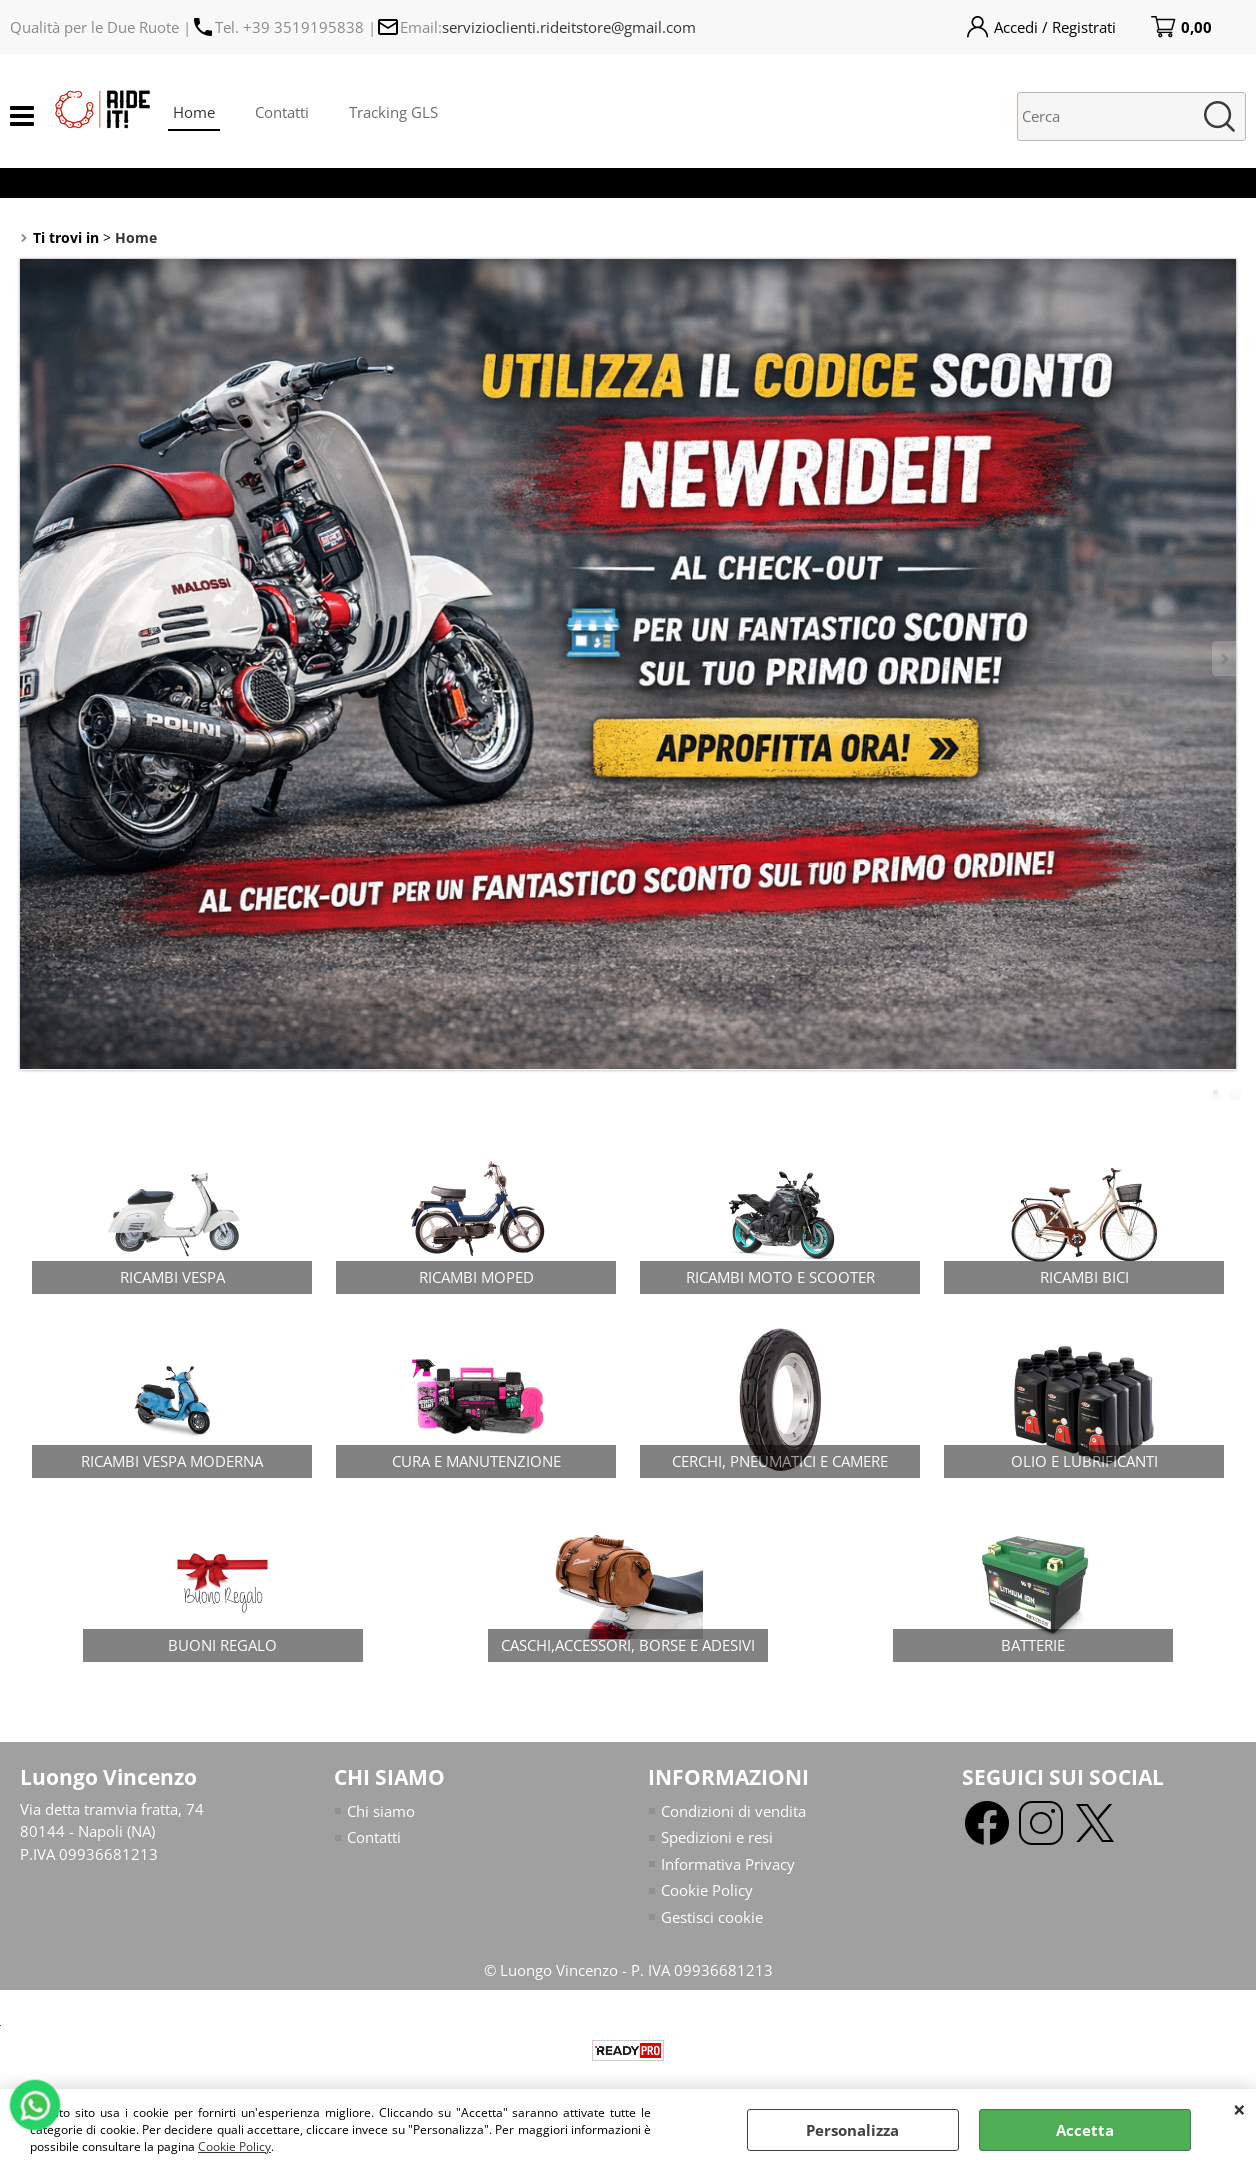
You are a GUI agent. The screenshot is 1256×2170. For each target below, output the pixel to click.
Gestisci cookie (712, 1917)
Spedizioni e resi (717, 1837)
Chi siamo (381, 1811)
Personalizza (852, 2130)
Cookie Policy (234, 2146)
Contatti (282, 112)
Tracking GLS (393, 112)
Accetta (1085, 2130)
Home (194, 112)
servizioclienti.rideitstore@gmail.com (569, 27)
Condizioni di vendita (733, 1811)
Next (1223, 658)
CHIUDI (1239, 2109)
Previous (33, 658)
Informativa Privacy (728, 1864)
